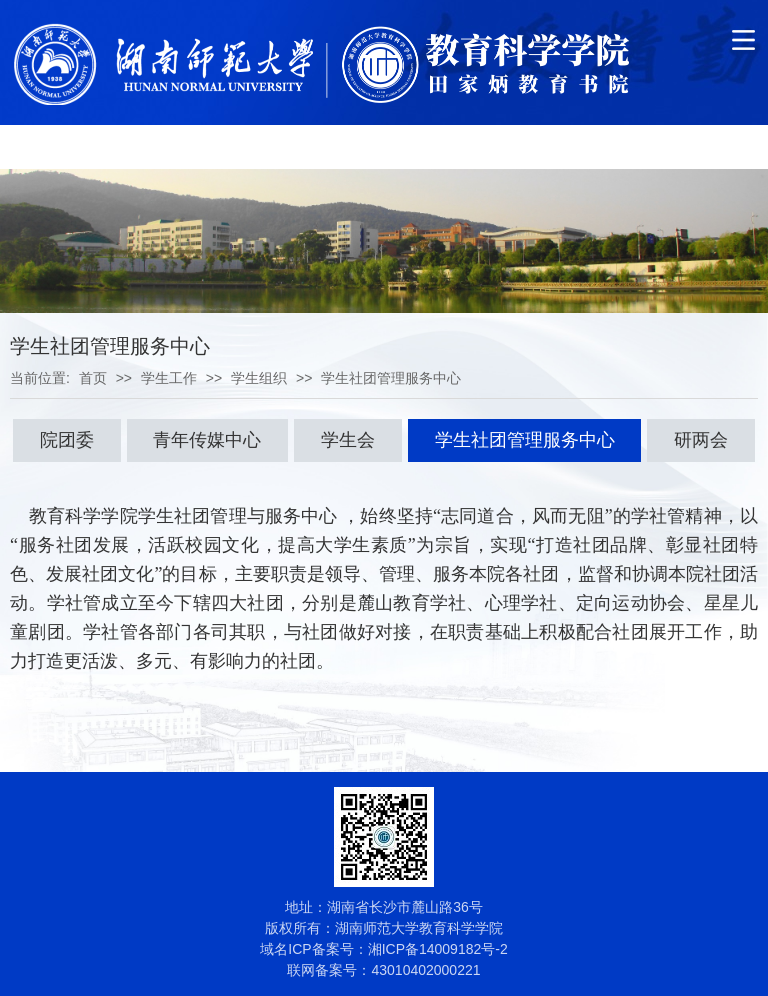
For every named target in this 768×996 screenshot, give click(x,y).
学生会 (348, 440)
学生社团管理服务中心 (391, 378)
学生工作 (169, 378)
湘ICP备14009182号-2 (438, 949)
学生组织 (259, 378)
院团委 (67, 440)
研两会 (701, 440)
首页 (93, 378)
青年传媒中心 (207, 440)
